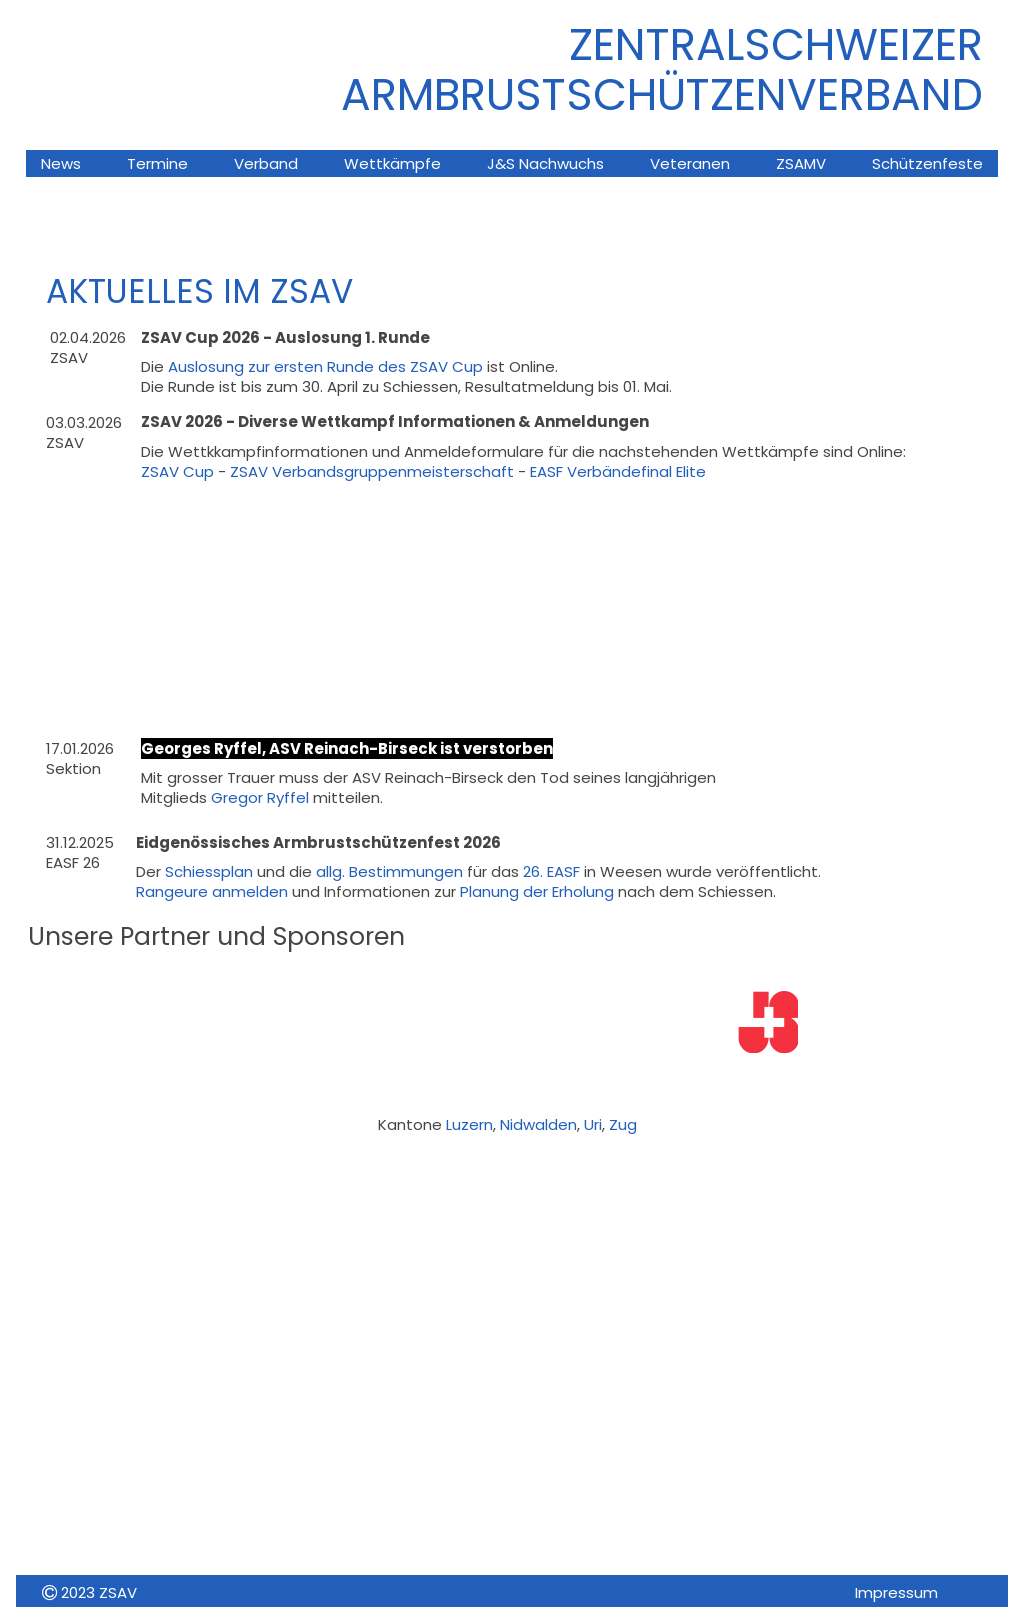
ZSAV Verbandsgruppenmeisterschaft (372, 471)
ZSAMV (801, 163)
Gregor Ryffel (260, 797)
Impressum (896, 1592)
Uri (593, 1124)
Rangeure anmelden (212, 891)
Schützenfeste (927, 163)
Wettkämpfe (392, 163)
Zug (623, 1124)
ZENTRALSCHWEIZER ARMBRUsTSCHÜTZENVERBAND (662, 69)
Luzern (469, 1124)
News (61, 163)
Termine (157, 163)
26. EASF (553, 871)
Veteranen (690, 163)
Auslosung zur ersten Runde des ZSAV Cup (325, 366)
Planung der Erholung (537, 891)
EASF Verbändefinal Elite (618, 471)
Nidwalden (538, 1124)
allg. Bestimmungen (389, 871)
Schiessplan (211, 871)
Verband (266, 163)
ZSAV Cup (177, 471)
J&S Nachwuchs (545, 163)
